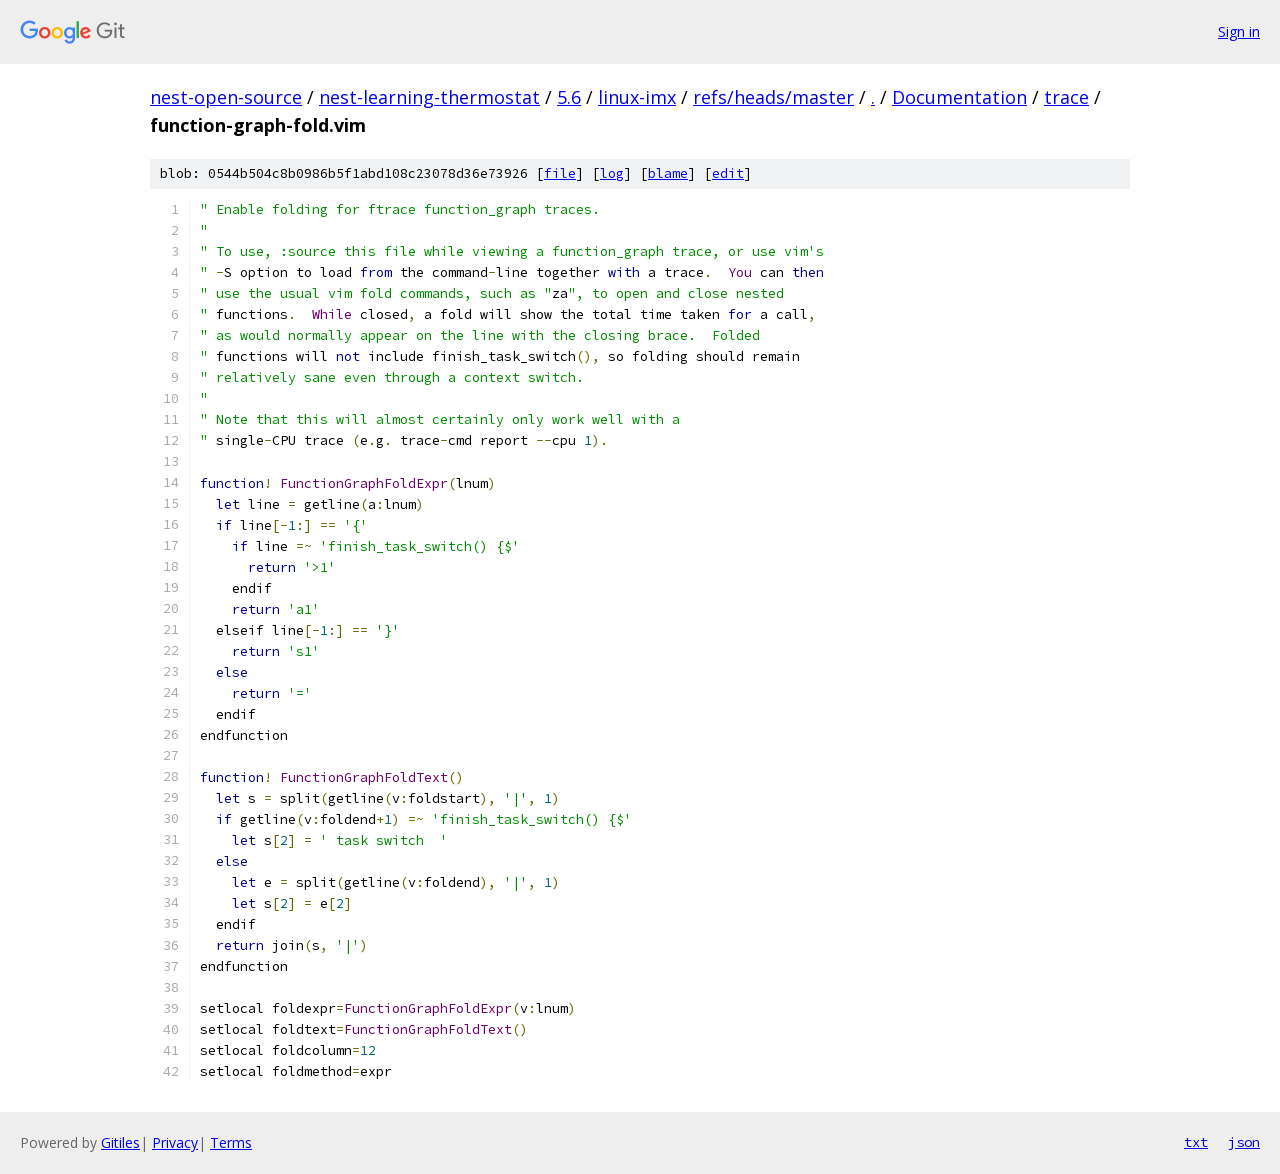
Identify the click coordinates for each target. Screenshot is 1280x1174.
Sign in (1239, 31)
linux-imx (637, 97)
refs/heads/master (773, 97)
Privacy (175, 1142)
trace (1066, 97)
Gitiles (120, 1142)
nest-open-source (226, 97)
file (560, 173)
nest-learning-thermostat (429, 97)
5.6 (569, 97)
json (1244, 1142)
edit (728, 173)
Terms (231, 1142)
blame (668, 173)
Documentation (959, 97)
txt (1196, 1142)
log (612, 173)
